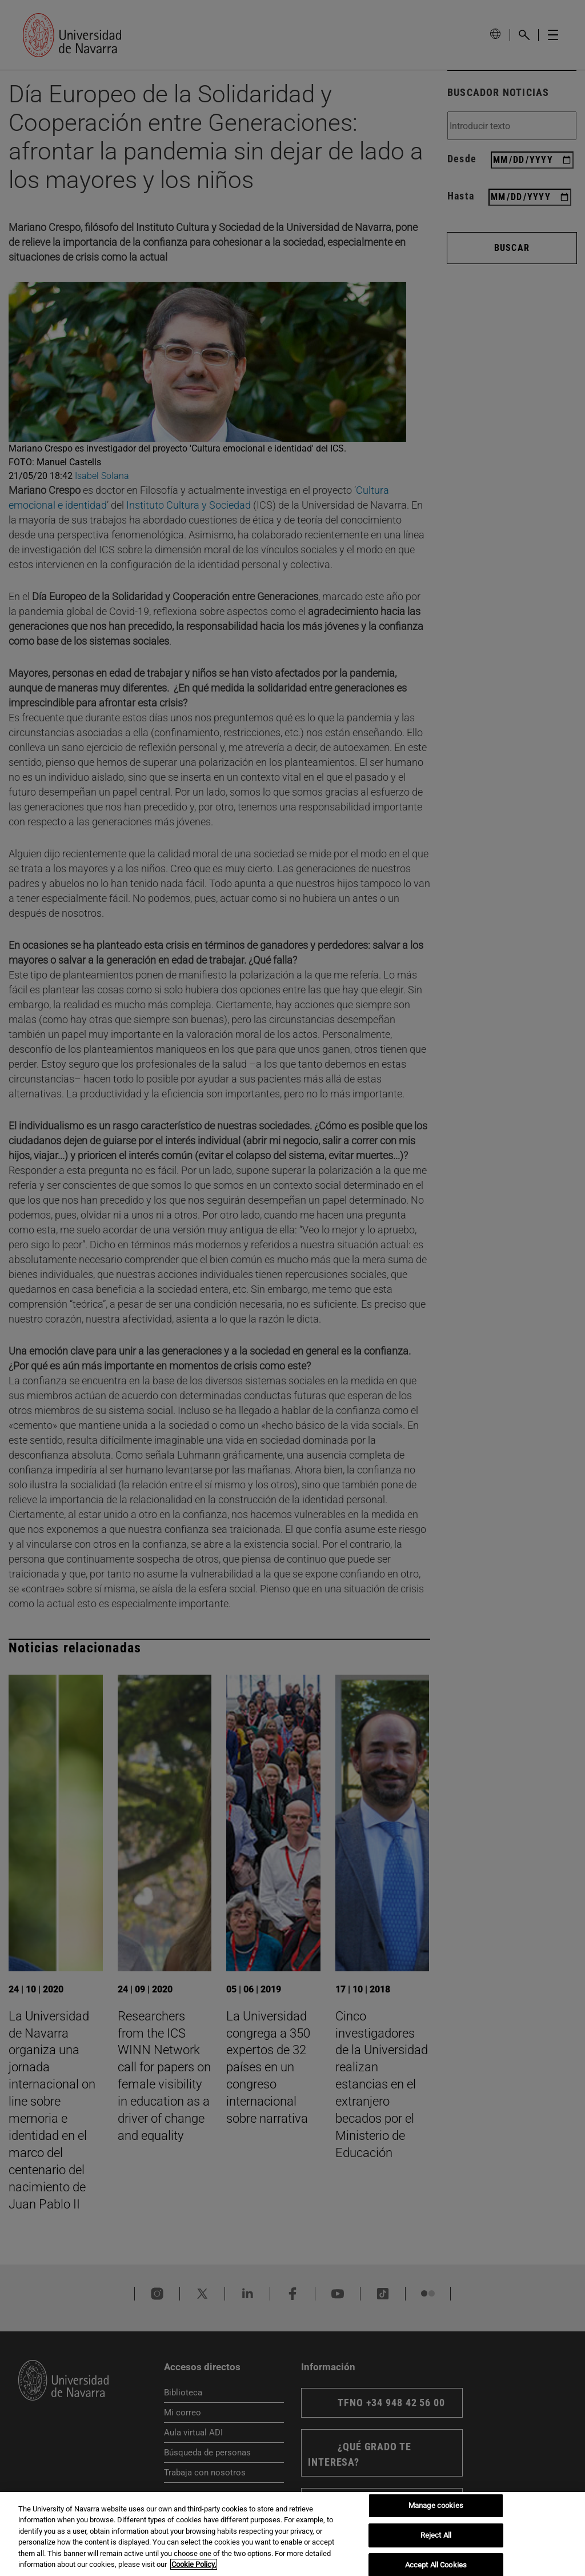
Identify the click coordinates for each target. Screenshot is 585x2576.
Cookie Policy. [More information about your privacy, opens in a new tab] (193, 2564)
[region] (292, 2534)
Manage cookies (435, 2506)
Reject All (435, 2535)
